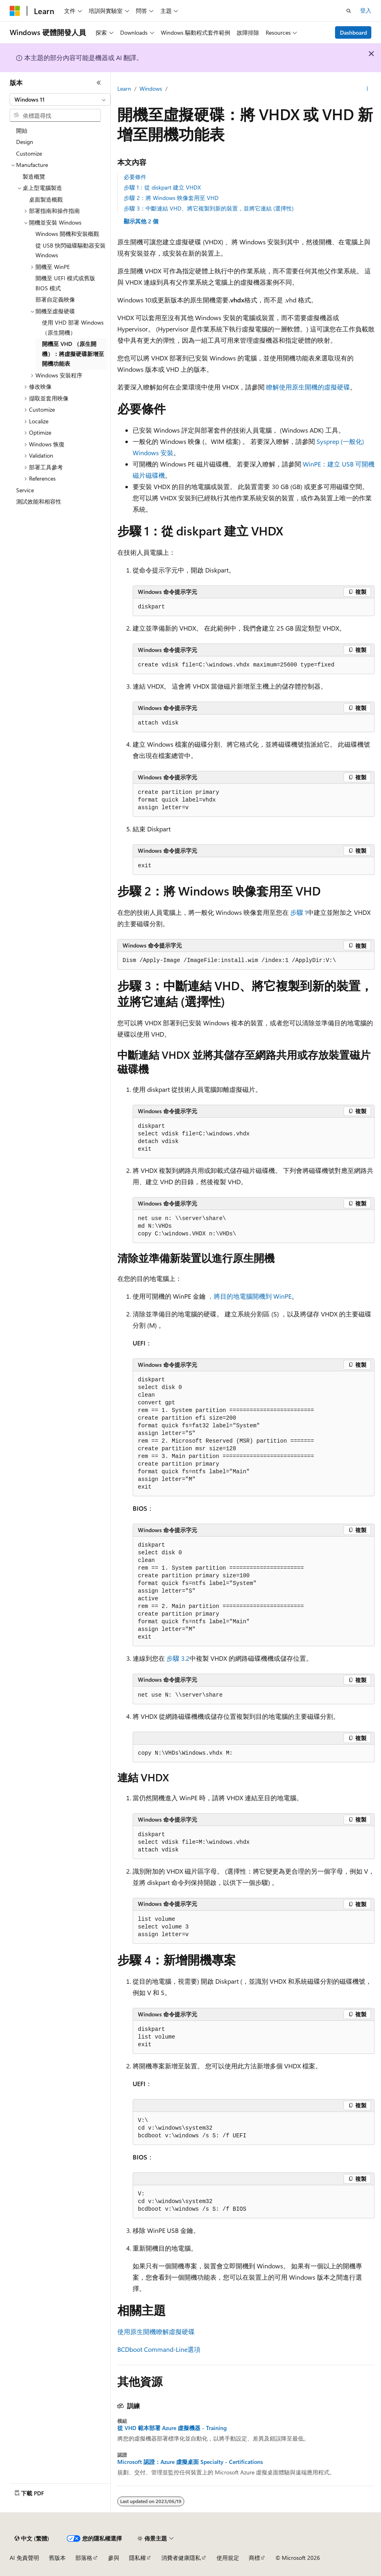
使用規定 (228, 2557)
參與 (113, 2557)
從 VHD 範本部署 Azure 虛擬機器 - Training (172, 2428)
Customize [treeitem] (29, 153)
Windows (150, 88)
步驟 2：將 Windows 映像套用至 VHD (171, 198)
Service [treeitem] (25, 490)
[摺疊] (98, 82)
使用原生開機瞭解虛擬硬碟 (156, 2331)
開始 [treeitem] (21, 130)
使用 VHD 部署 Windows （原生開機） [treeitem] (73, 327)
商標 (254, 2557)
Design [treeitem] (24, 142)
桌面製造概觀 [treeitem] (46, 199)
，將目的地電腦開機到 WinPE (249, 1296)
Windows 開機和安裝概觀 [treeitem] (67, 233)
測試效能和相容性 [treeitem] (38, 501)
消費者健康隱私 (181, 2557)
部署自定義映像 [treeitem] (55, 299)
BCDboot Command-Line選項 (158, 2349)
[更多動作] (367, 89)
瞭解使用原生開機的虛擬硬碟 (308, 387)
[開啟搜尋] (349, 11)
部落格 (83, 2557)
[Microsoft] (15, 11)
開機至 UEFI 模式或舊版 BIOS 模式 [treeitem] (65, 283)
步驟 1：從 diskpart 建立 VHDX (162, 187)
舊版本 (57, 2557)
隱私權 (137, 2557)
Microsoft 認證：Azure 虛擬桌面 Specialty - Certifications (190, 2462)
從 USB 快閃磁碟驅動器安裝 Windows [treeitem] (70, 250)
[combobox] (60, 99)
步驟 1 (298, 912)
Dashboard (353, 32)
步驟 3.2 (178, 1658)
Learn (124, 88)
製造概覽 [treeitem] (34, 176)
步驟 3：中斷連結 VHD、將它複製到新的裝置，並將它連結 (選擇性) (209, 208)
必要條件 (135, 177)
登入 (365, 10)
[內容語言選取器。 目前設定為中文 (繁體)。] (32, 2538)
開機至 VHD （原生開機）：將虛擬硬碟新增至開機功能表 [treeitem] (73, 353)
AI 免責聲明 (24, 2557)
